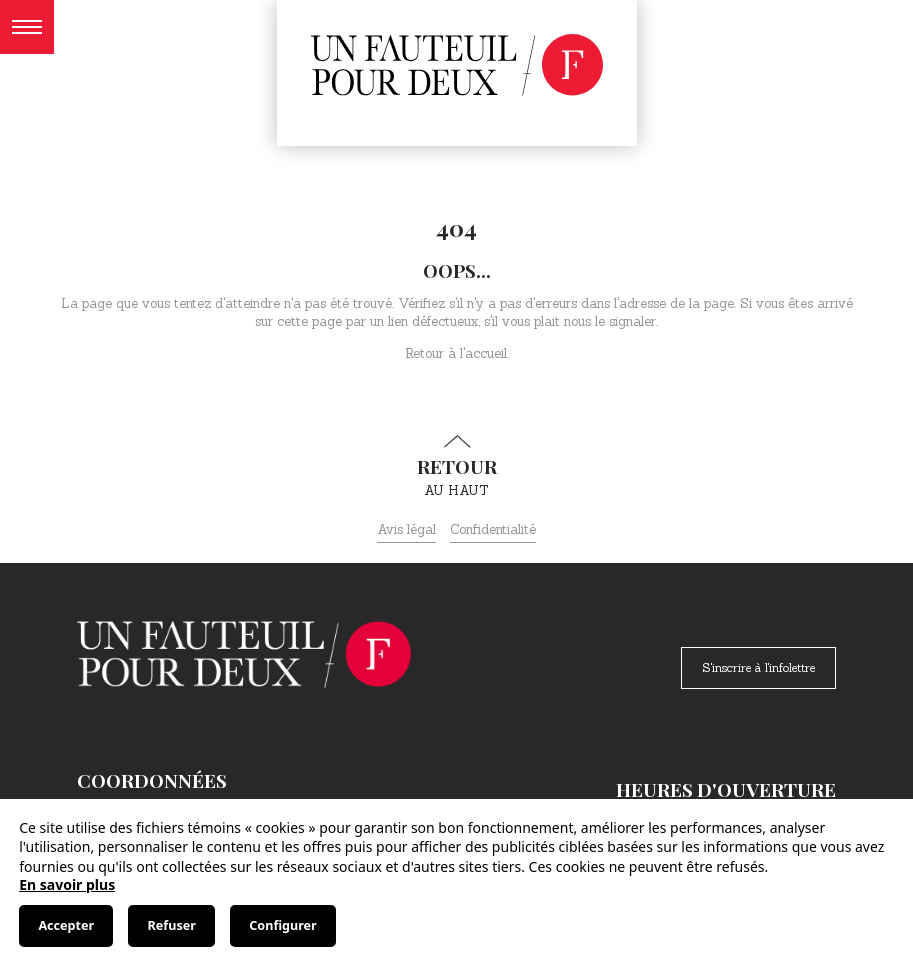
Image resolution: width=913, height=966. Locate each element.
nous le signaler (610, 321)
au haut (457, 467)
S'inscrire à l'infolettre (758, 667)
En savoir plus (67, 884)
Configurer (282, 925)
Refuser (172, 925)
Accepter (66, 925)
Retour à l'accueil (456, 353)
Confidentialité (493, 529)
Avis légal (406, 529)
